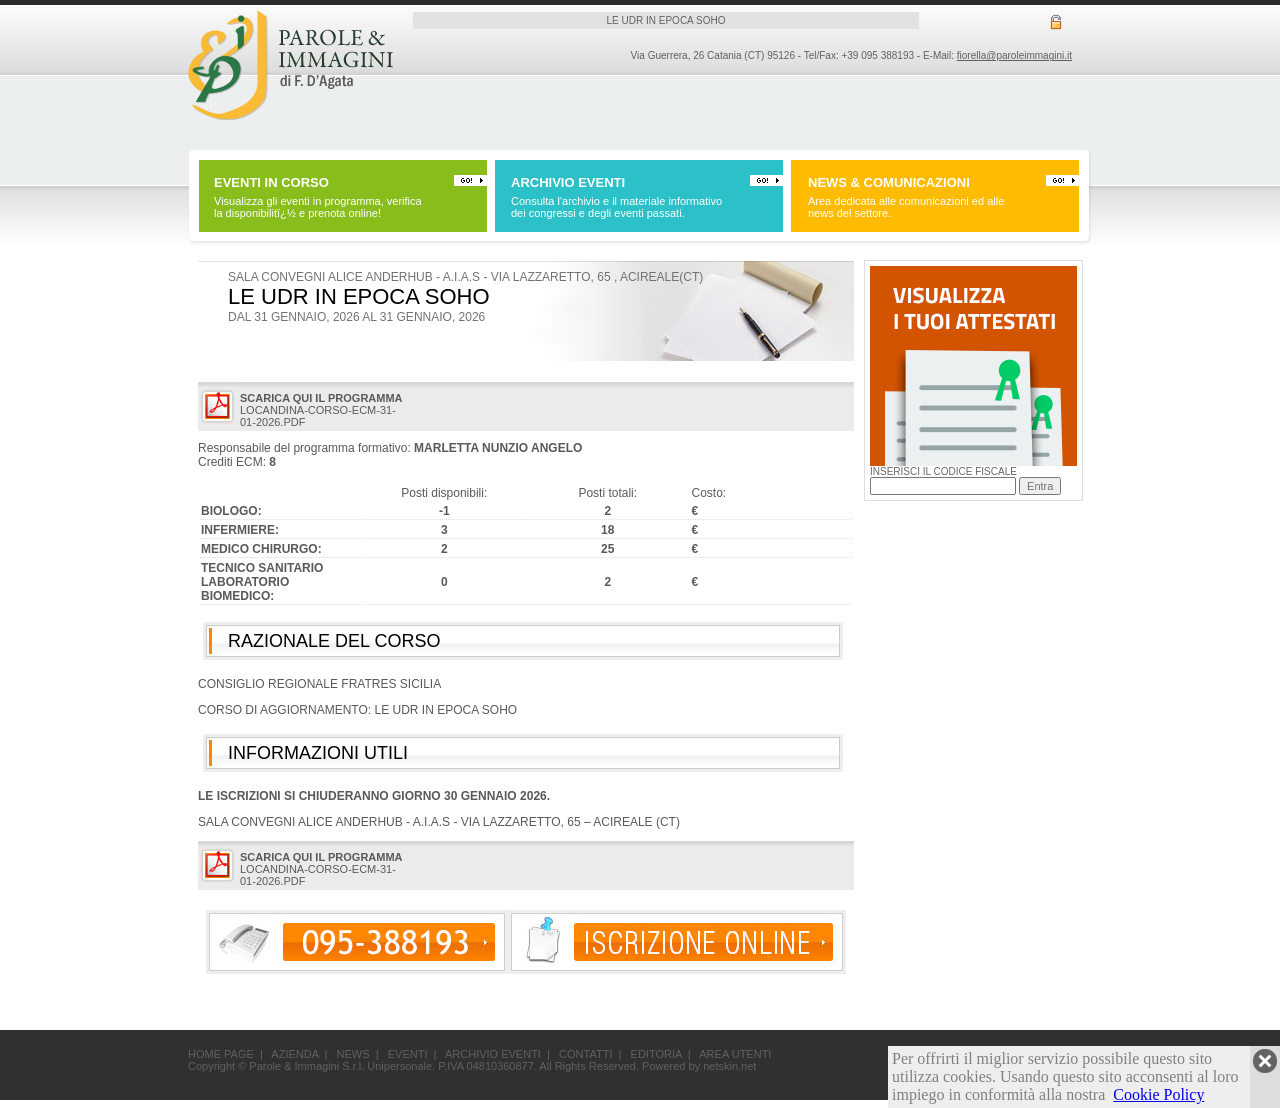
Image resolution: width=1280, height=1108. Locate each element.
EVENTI (408, 1054)
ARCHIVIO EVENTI (493, 1054)
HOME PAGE (221, 1054)
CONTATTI (585, 1054)
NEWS (353, 1054)
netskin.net (729, 1066)
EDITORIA (656, 1054)
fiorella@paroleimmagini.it (1014, 55)
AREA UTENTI (735, 1054)
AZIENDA (294, 1054)
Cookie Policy (1158, 1094)
